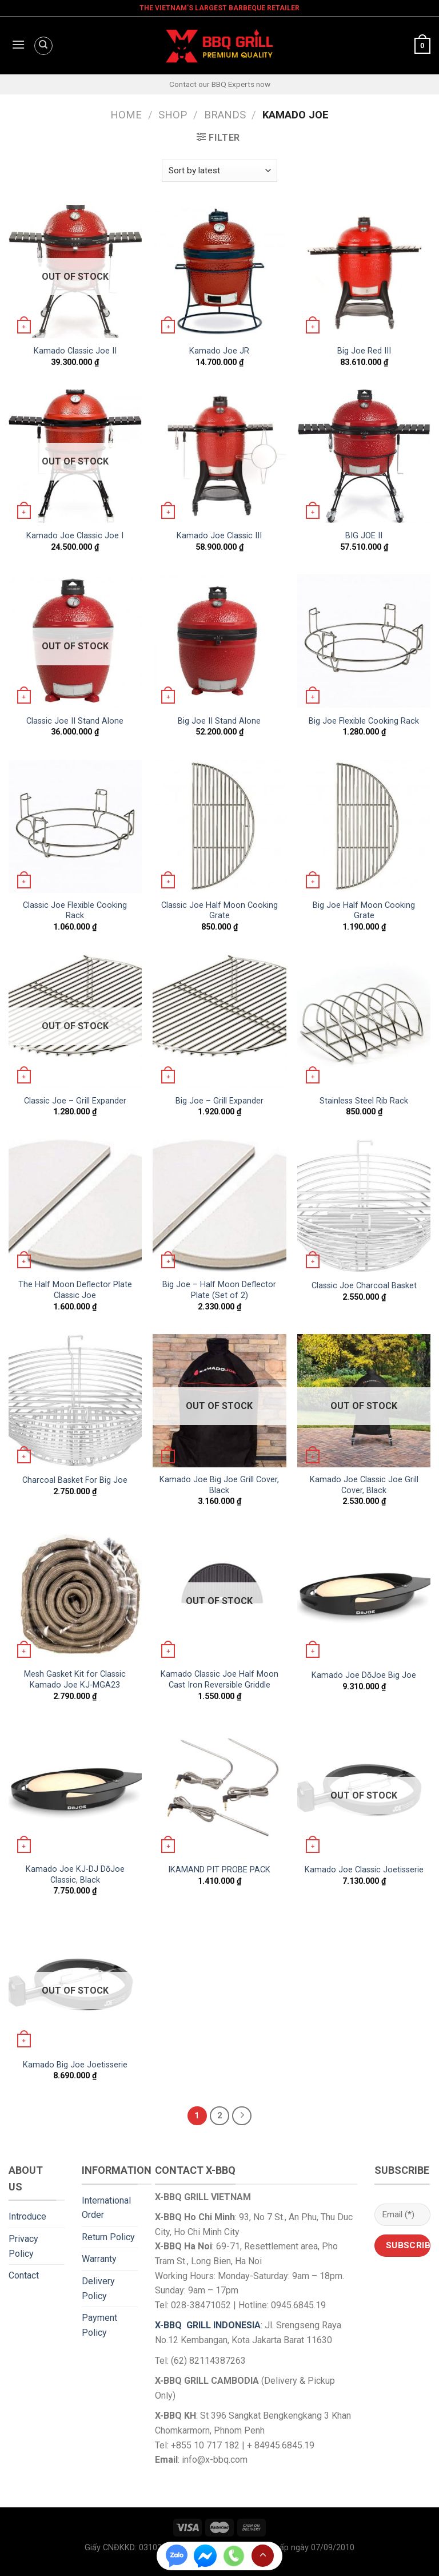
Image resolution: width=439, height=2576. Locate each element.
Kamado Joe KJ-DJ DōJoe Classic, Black (75, 1874)
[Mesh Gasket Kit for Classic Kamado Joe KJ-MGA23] (75, 1595)
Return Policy (108, 2237)
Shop (172, 115)
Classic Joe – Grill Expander (75, 1101)
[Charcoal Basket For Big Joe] (75, 1400)
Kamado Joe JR (219, 351)
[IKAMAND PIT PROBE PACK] (219, 1790)
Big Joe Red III (364, 351)
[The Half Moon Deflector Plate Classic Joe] (75, 1205)
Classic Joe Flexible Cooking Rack (75, 910)
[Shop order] (219, 171)
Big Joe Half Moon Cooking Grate (364, 910)
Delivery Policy (98, 2288)
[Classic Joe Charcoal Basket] (363, 1205)
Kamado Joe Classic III (219, 536)
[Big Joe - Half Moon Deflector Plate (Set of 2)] (219, 1205)
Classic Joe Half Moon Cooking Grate (219, 910)
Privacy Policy (23, 2246)
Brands (225, 115)
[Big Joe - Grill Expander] (219, 1020)
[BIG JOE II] (363, 456)
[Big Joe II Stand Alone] (219, 641)
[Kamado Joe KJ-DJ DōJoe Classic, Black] (75, 1790)
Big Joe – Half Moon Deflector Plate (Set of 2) (219, 1290)
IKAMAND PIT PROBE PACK (219, 1870)
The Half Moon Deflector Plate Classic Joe (75, 1290)
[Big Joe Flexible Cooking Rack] (363, 641)
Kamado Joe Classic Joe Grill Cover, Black (364, 1485)
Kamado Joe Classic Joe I (74, 536)
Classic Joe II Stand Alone (74, 721)
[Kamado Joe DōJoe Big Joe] (363, 1595)
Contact (24, 2275)
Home (126, 115)
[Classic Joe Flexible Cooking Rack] (75, 826)
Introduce (27, 2216)
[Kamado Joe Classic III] (219, 456)
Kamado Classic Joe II (75, 351)
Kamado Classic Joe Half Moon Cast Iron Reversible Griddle (219, 1679)
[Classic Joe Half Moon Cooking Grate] (219, 826)
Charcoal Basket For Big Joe (74, 1480)
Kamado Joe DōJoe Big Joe (364, 1675)
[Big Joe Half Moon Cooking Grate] (363, 826)
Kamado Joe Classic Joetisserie (364, 1870)
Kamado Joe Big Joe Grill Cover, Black (219, 1485)
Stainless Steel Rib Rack (364, 1101)
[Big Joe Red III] (363, 271)
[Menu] (17, 45)
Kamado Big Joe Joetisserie (75, 2065)
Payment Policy (99, 2325)
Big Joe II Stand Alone (219, 721)
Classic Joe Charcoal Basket (364, 1286)
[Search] (43, 46)
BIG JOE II (363, 536)
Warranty (99, 2258)
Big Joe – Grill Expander (219, 1101)
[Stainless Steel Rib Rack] (363, 1020)
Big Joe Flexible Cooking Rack (364, 721)
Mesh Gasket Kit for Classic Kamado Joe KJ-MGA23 (75, 1679)
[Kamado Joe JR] (219, 271)
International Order (106, 2208)
